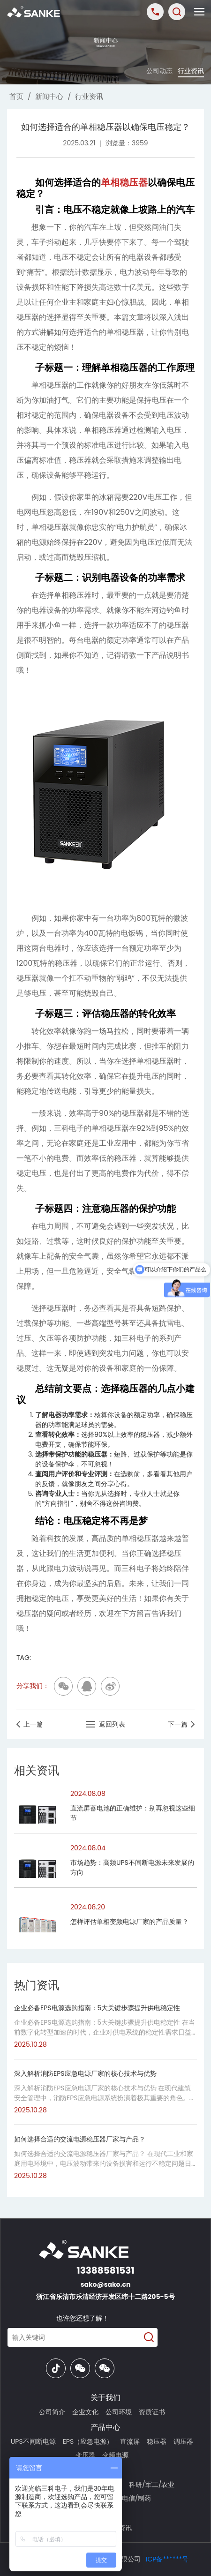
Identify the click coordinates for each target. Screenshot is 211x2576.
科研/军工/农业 (151, 2484)
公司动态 (159, 70)
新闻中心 (49, 96)
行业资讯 (191, 70)
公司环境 (119, 2412)
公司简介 (52, 2412)
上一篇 (29, 1724)
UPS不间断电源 (33, 2441)
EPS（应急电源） (88, 2441)
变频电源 (115, 2455)
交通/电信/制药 (128, 2498)
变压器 (85, 2455)
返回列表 (105, 1724)
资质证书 (152, 2412)
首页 (16, 96)
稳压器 (156, 2441)
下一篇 (181, 1724)
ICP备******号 (167, 2559)
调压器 (183, 2441)
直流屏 (130, 2441)
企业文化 (85, 2412)
